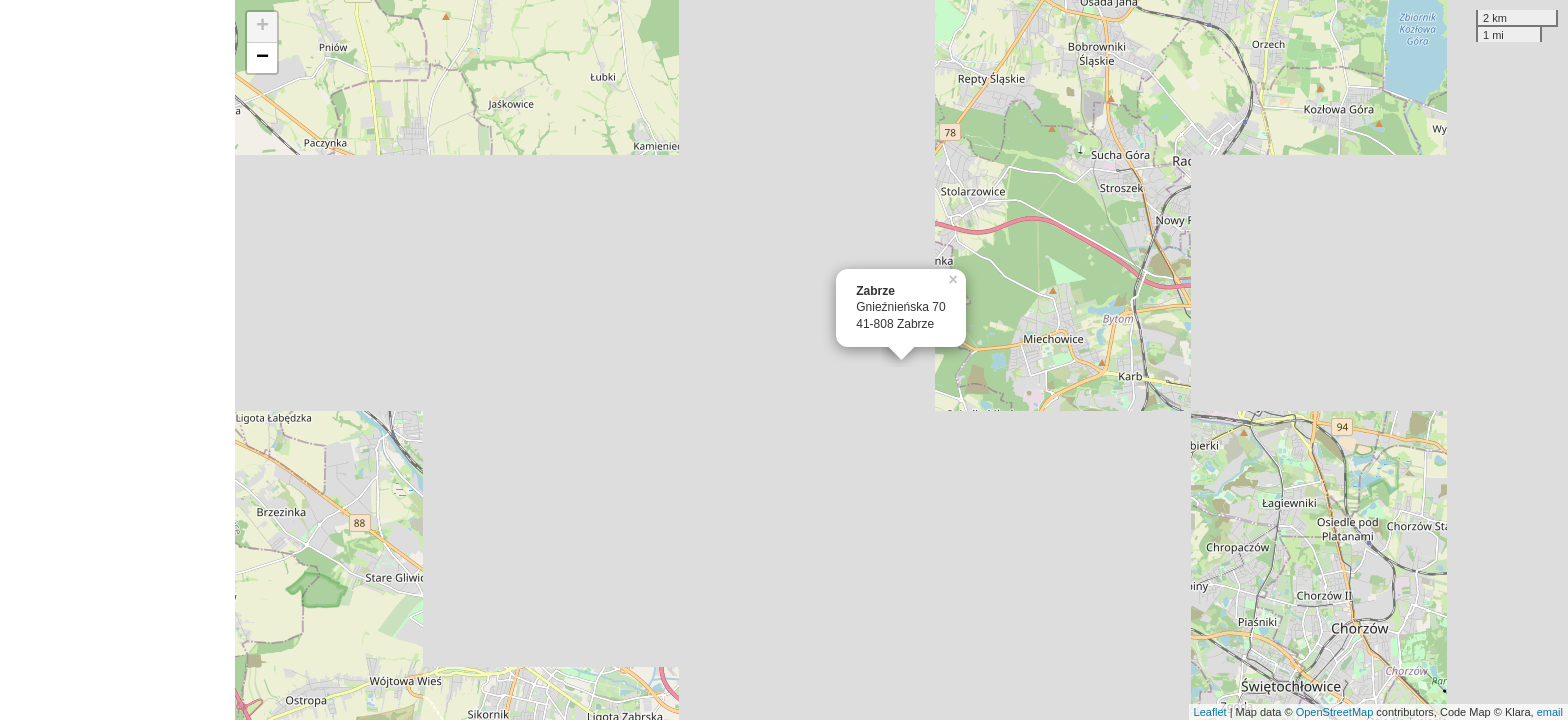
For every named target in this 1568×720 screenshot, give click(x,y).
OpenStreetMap (1335, 712)
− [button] (262, 58)
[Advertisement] (117, 360)
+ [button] (262, 27)
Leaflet (1210, 712)
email (1550, 712)
